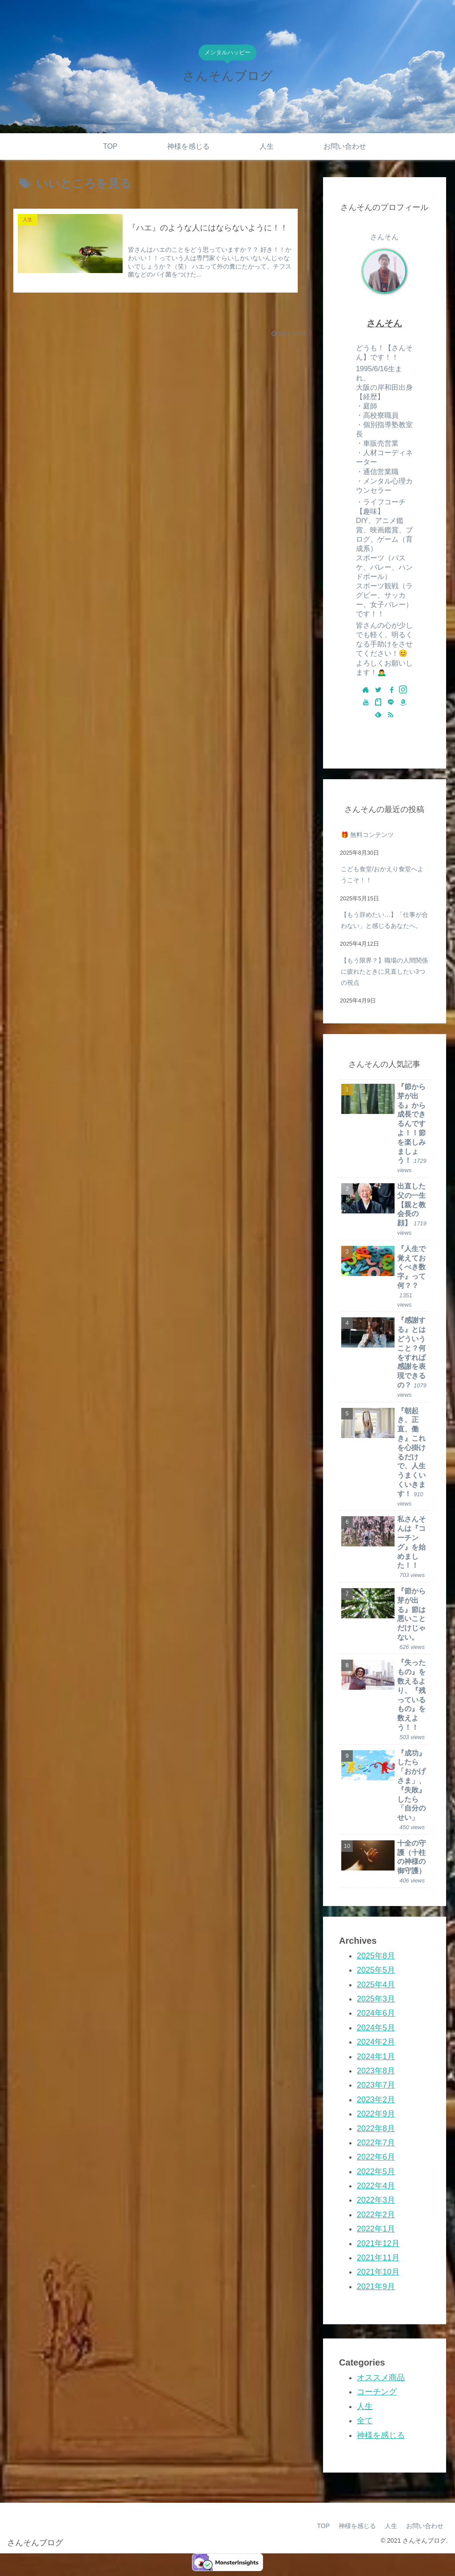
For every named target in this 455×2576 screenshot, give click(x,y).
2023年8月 (376, 2070)
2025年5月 (376, 1970)
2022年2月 (376, 2214)
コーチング (377, 2391)
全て (365, 2420)
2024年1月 (376, 2056)
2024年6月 (376, 2013)
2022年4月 (376, 2185)
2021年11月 (378, 2257)
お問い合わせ (424, 2525)
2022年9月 (376, 2113)
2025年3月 (376, 1998)
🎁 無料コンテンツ (367, 834)
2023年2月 (376, 2099)
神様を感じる (381, 2435)
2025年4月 (376, 1984)
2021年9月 (376, 2286)
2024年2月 (376, 2041)
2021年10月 (378, 2271)
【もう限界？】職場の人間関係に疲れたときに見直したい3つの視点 (384, 971)
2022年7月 (376, 2142)
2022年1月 (376, 2228)
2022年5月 (376, 2171)
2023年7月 (376, 2085)
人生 (365, 2406)
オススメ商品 (381, 2377)
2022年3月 (376, 2200)
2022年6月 (376, 2156)
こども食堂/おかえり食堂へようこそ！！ (382, 874)
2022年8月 (376, 2128)
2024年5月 (376, 2027)
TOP (323, 2525)
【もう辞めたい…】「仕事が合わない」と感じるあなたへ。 (384, 920)
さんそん (384, 323)
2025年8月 (376, 1955)
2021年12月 (378, 2243)
